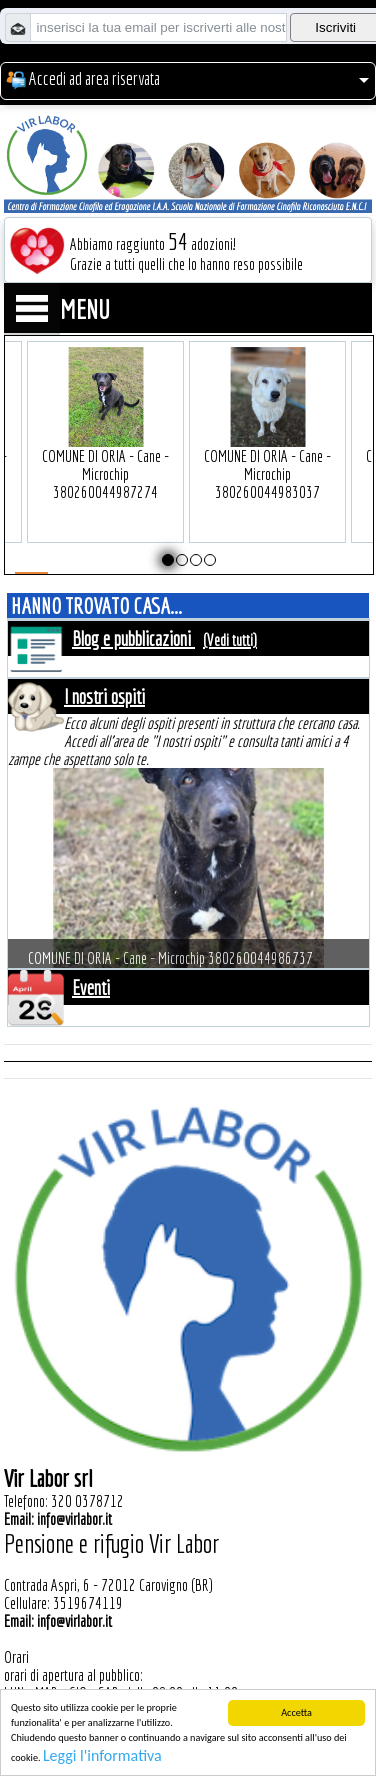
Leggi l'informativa (102, 1756)
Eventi (91, 987)
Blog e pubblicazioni (133, 638)
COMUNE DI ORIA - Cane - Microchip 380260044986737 (170, 962)
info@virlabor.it (74, 1519)
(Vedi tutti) (230, 640)
